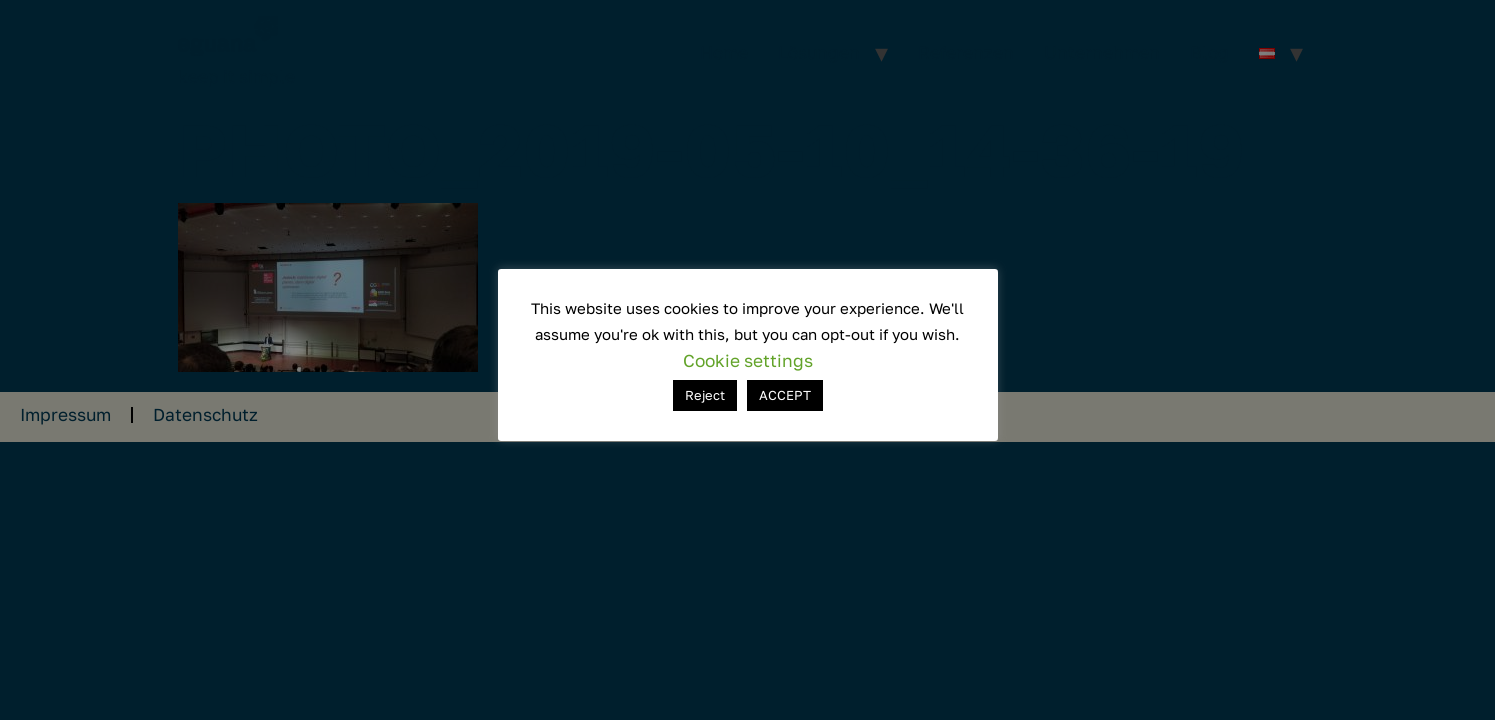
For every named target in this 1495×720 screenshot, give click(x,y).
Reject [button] (705, 395)
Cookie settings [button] (748, 360)
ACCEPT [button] (785, 395)
